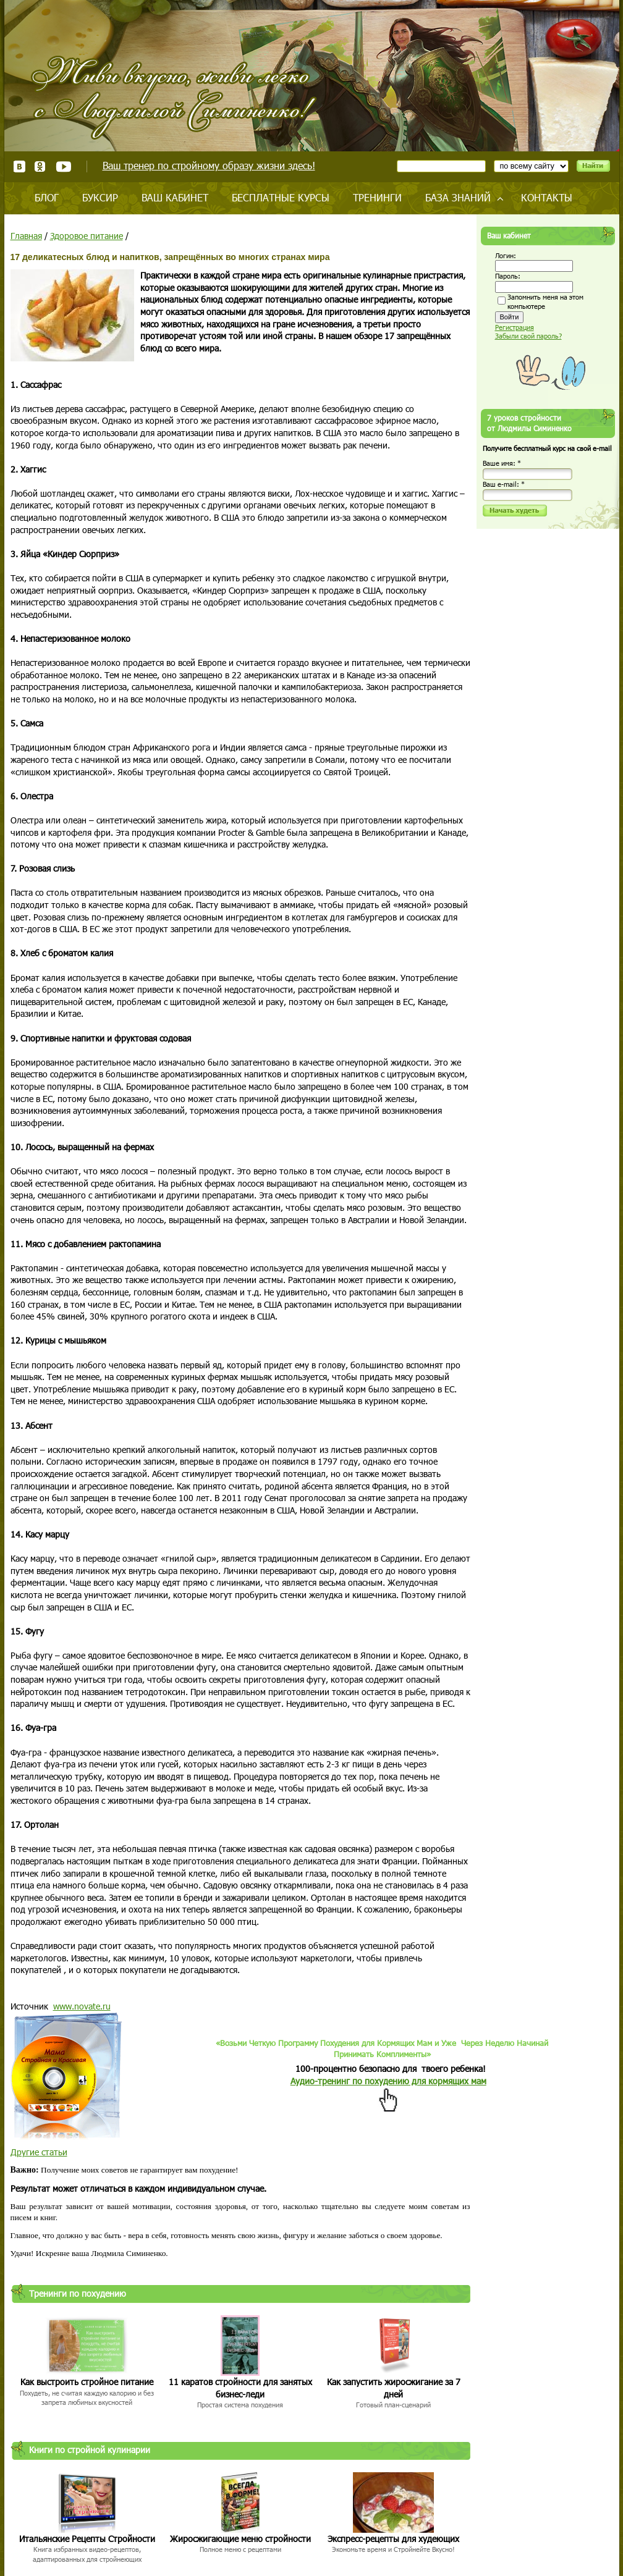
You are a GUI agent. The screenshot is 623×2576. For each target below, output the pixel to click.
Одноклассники (40, 166)
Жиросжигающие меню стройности (240, 2538)
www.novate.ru (82, 2006)
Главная (26, 236)
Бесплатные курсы (280, 197)
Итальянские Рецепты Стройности (87, 2538)
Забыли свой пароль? (528, 336)
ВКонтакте (19, 166)
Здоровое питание (86, 236)
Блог (47, 197)
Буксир (100, 197)
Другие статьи (39, 2152)
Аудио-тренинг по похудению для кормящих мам (388, 2081)
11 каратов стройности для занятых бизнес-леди (240, 2388)
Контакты (546, 197)
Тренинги (377, 197)
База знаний (458, 197)
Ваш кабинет (175, 197)
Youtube (63, 166)
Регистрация (514, 327)
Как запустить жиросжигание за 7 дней (393, 2388)
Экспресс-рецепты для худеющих (393, 2538)
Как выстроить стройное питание (86, 2382)
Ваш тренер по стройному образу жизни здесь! (209, 165)
